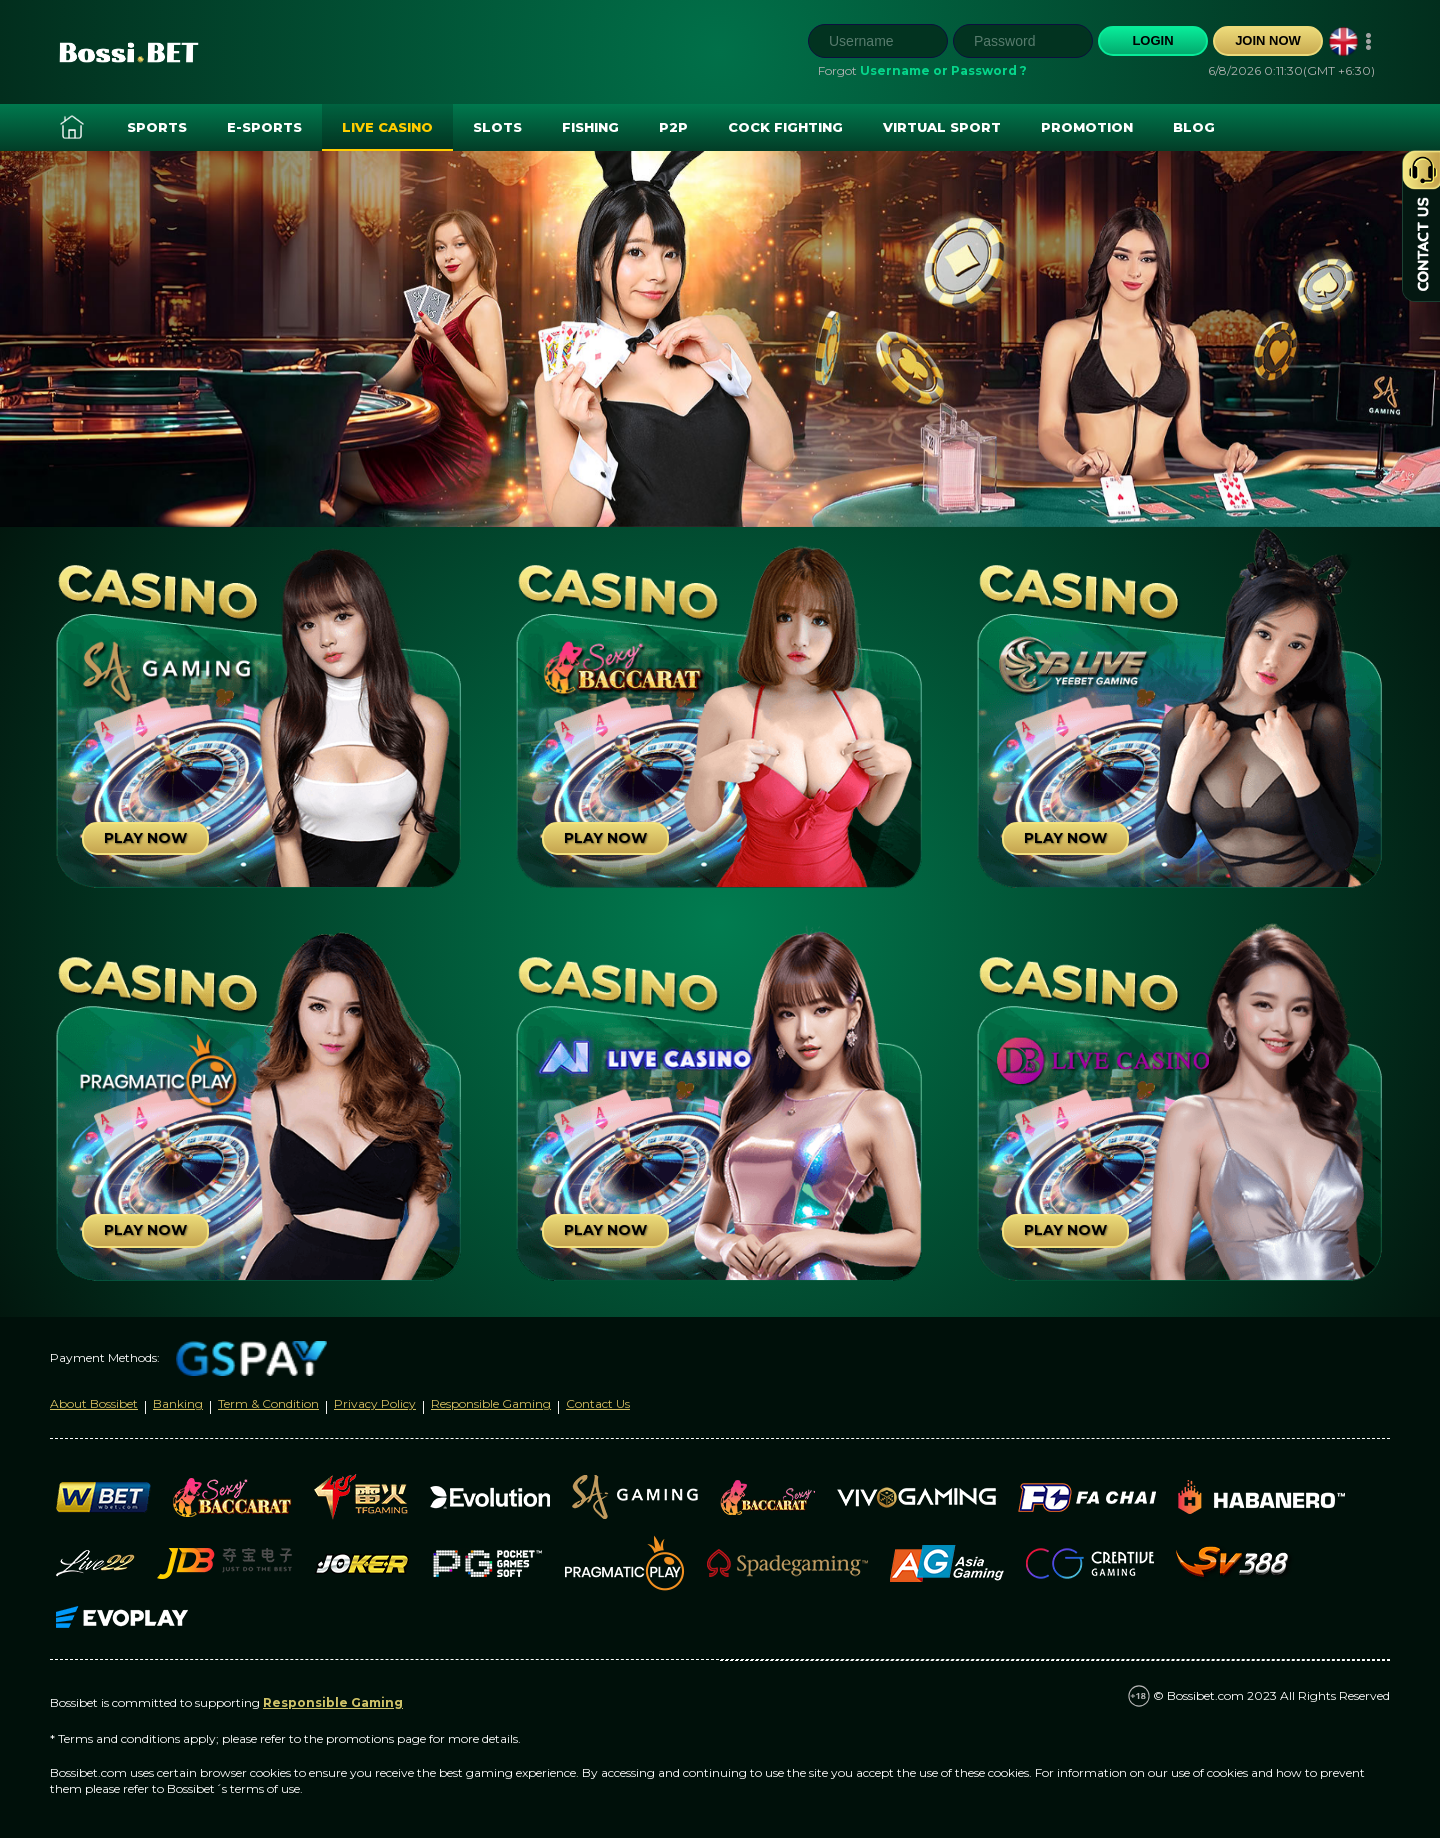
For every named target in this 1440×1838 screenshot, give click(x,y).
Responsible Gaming (491, 1403)
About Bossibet (94, 1403)
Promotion (1087, 127)
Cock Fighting (785, 127)
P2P (673, 127)
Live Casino (387, 127)
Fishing (590, 127)
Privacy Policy (375, 1403)
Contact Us (598, 1403)
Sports (157, 127)
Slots (497, 127)
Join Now (1268, 40)
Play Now (145, 838)
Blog (1194, 127)
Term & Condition (268, 1403)
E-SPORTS (264, 127)
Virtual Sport (942, 127)
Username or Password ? (943, 70)
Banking (178, 1403)
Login (1152, 40)
